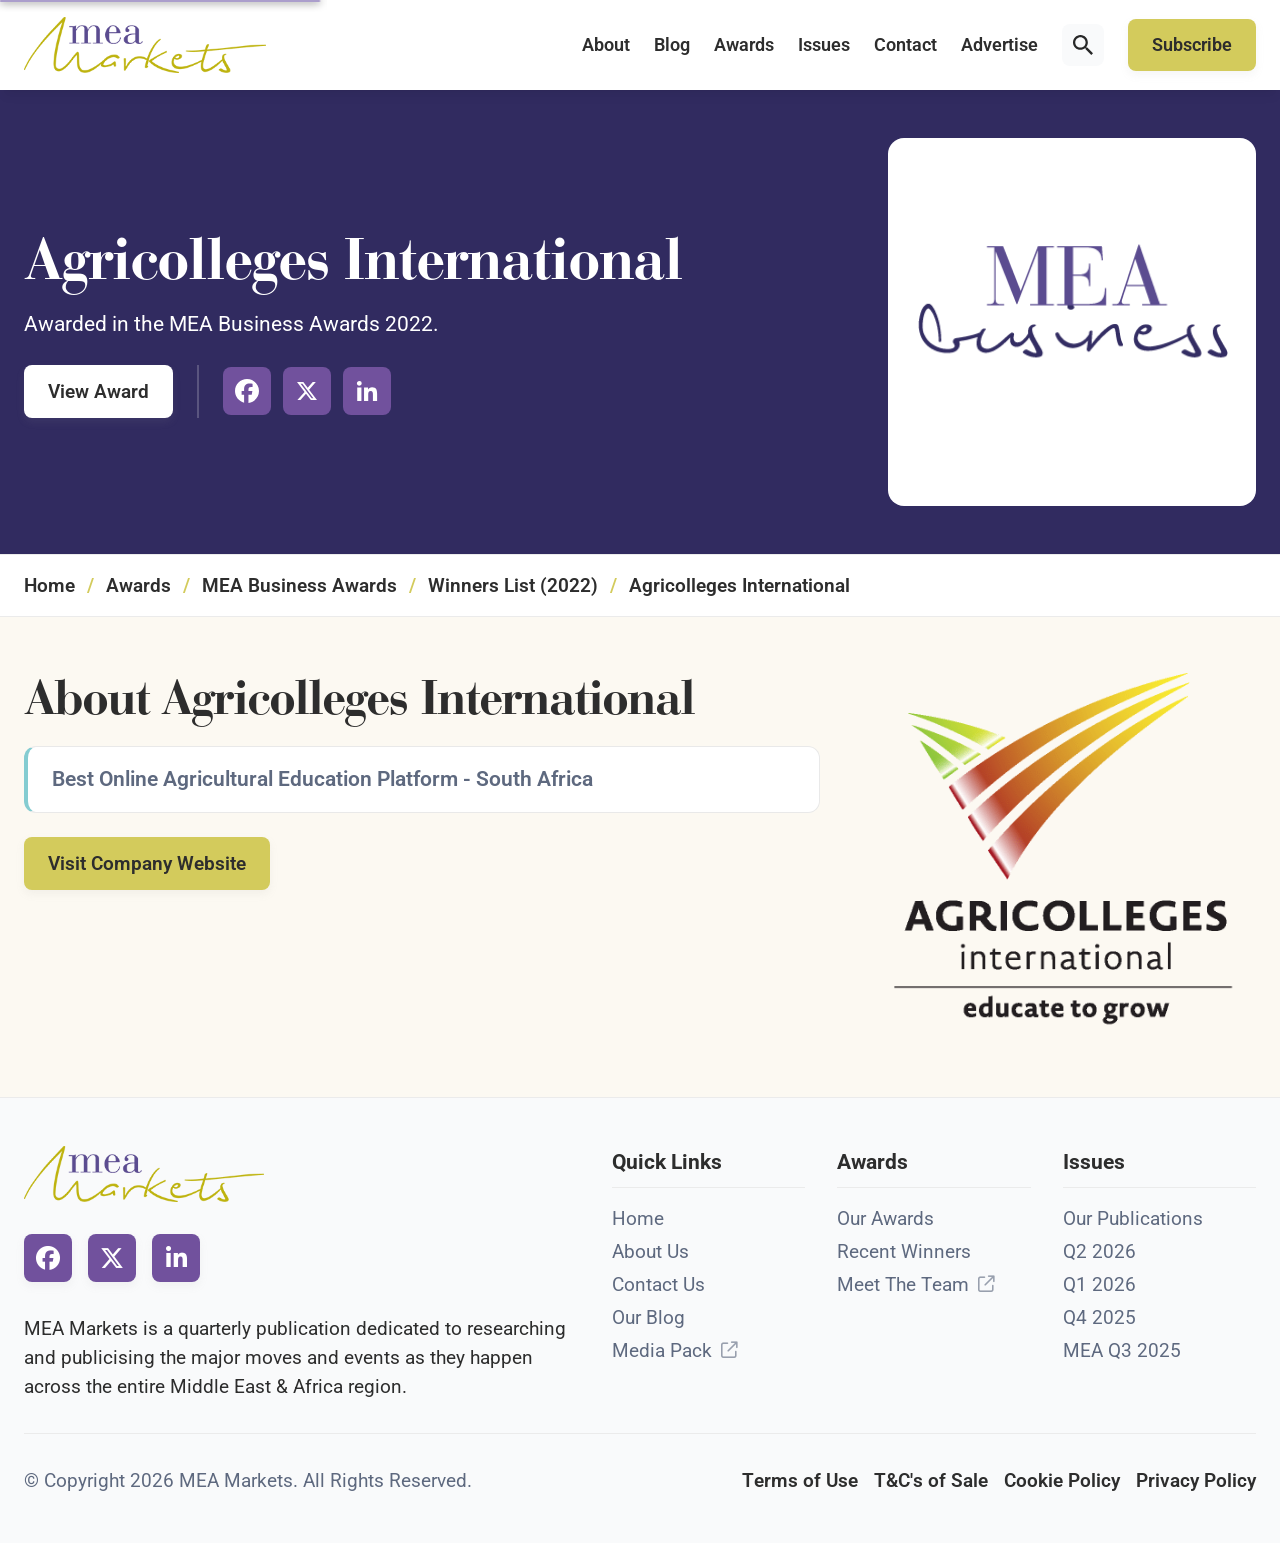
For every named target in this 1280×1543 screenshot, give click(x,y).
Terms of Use (800, 1480)
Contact (905, 45)
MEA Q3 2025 (1122, 1350)
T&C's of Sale (931, 1480)
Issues (824, 45)
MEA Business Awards (299, 585)
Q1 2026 (1099, 1284)
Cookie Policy (1062, 1480)
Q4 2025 (1099, 1317)
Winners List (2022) (513, 585)
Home (49, 585)
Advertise (999, 45)
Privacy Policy (1196, 1480)
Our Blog (648, 1317)
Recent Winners (904, 1251)
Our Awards (885, 1218)
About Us (650, 1251)
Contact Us (658, 1284)
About (606, 45)
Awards (744, 45)
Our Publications (1133, 1218)
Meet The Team (903, 1284)
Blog (672, 45)
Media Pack (662, 1350)
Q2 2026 (1099, 1251)
